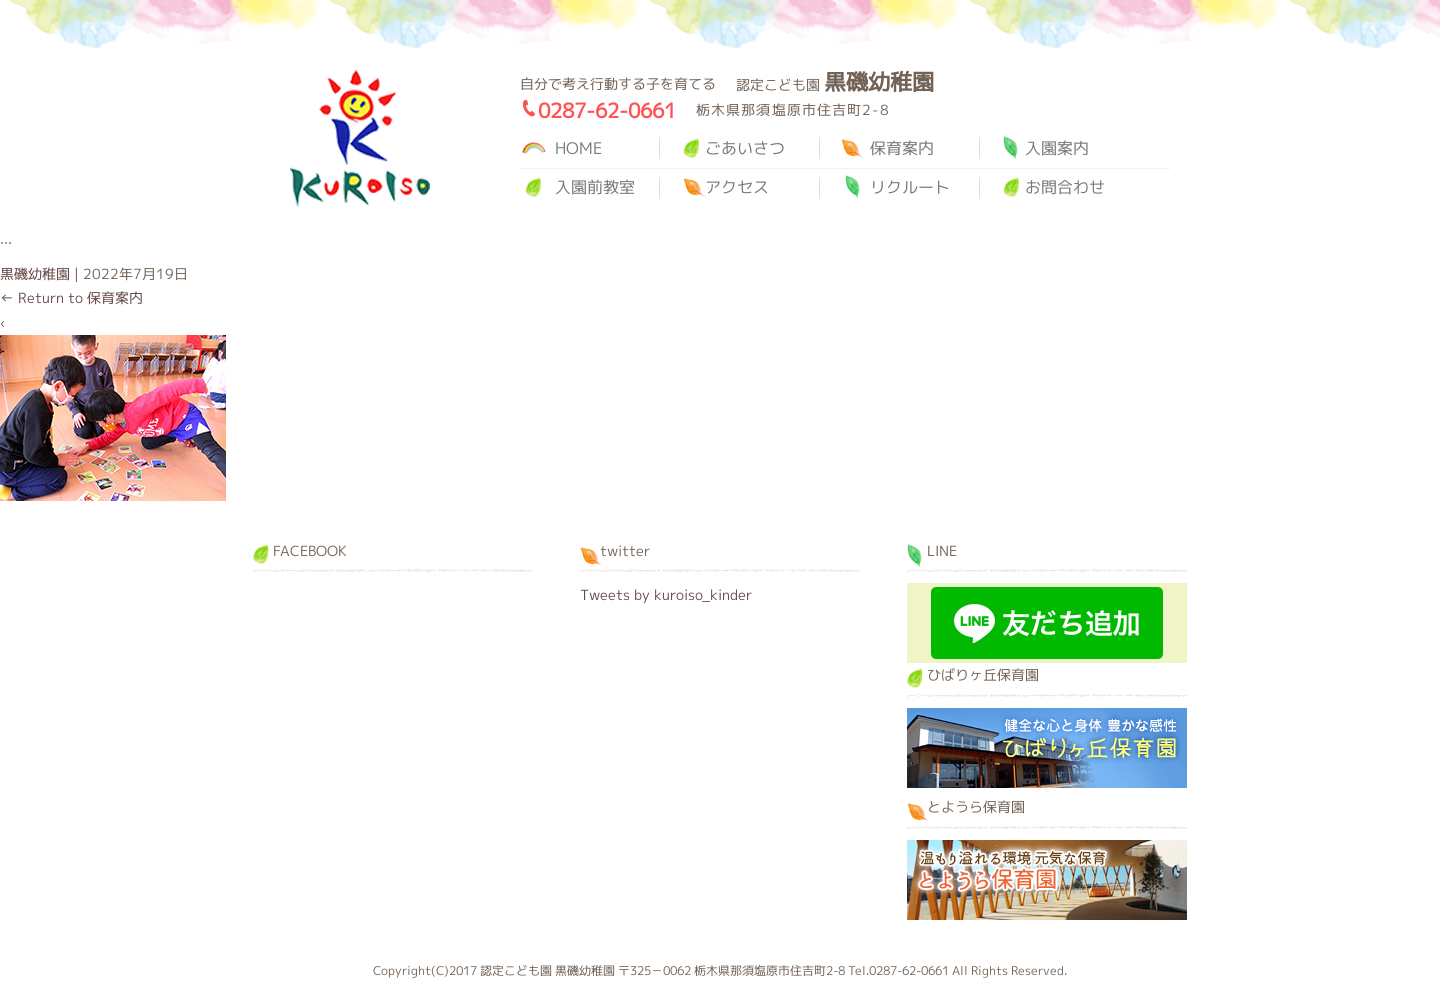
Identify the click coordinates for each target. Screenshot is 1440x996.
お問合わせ (1065, 187)
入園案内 (1057, 148)
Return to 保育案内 (71, 297)
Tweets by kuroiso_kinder (666, 594)
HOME (578, 148)
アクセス (737, 187)
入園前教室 (595, 187)
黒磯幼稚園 (360, 138)
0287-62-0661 (607, 110)
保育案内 (902, 148)
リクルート (910, 187)
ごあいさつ (745, 148)
